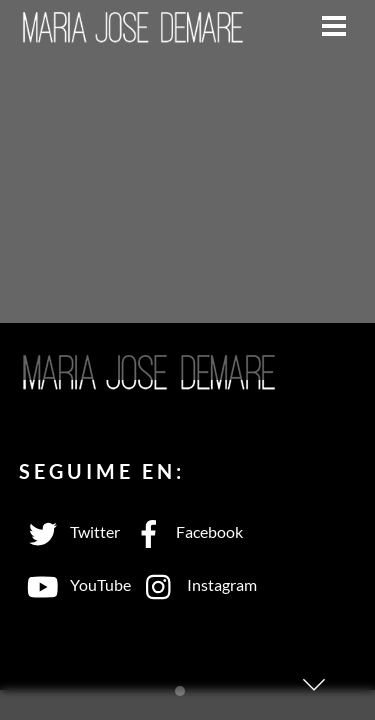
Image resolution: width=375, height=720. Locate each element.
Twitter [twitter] (69, 531)
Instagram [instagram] (196, 584)
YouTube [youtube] (75, 584)
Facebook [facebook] (184, 531)
